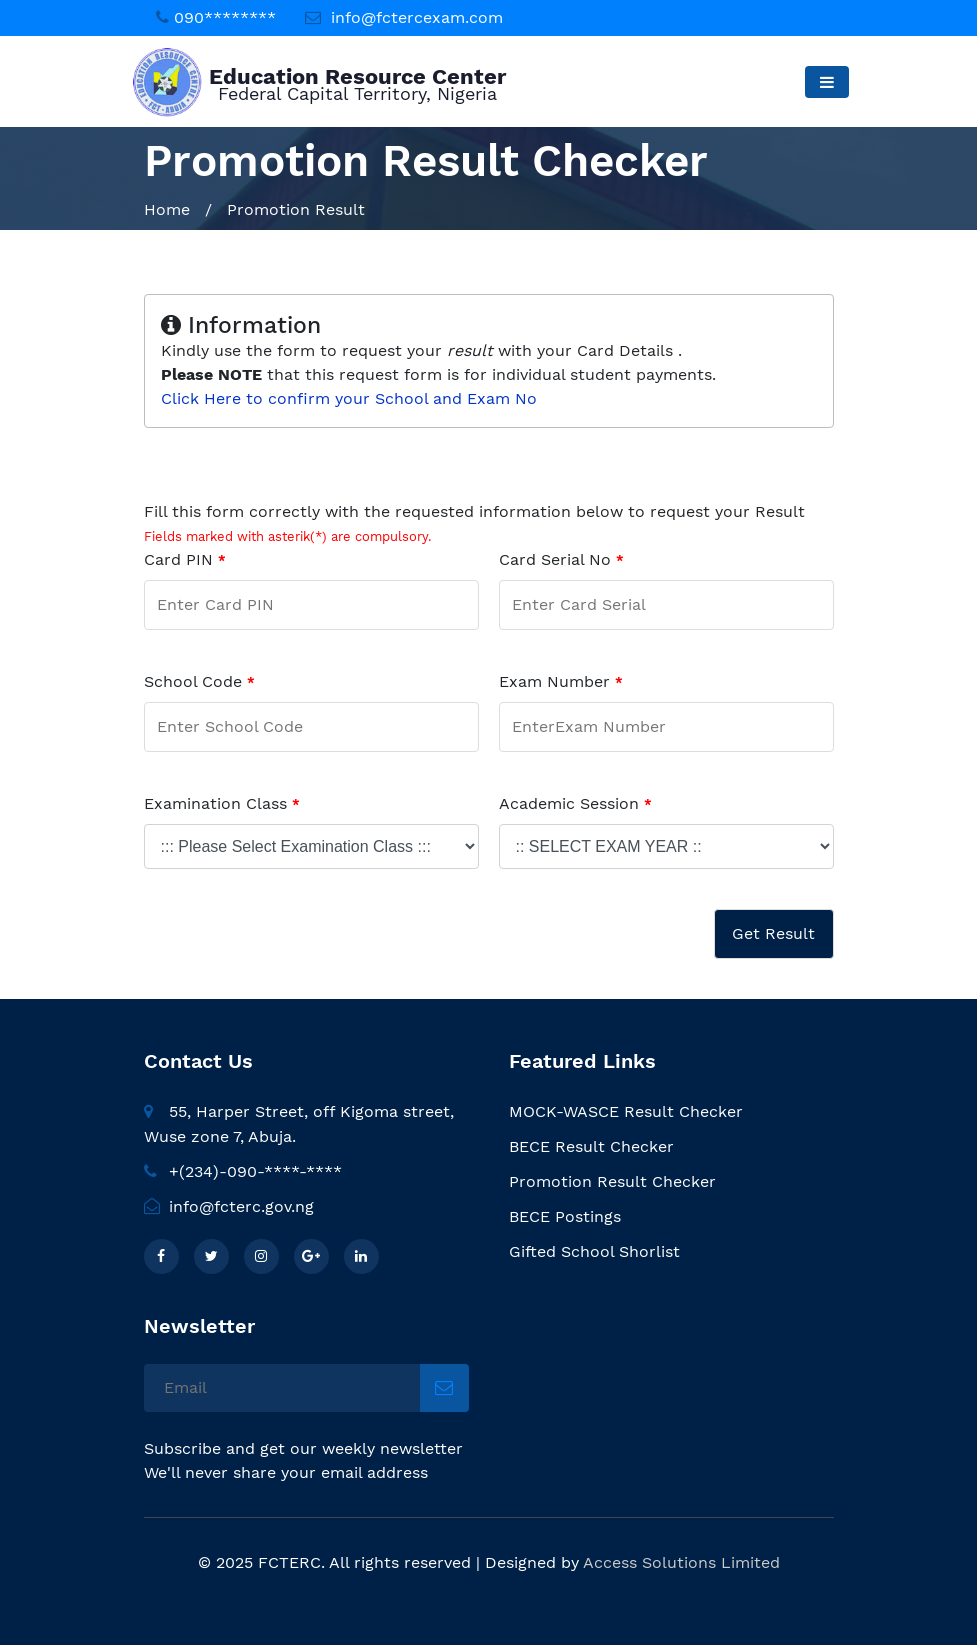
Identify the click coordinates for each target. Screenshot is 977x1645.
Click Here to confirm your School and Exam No (349, 398)
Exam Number (561, 681)
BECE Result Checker (591, 1146)
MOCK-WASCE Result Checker (626, 1111)
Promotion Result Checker (612, 1181)
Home (167, 209)
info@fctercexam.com (417, 17)
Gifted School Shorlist (594, 1251)
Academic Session (575, 803)
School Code (199, 681)
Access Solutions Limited (681, 1562)
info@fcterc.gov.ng (229, 1206)
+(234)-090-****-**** (243, 1171)
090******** (225, 17)
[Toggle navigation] (826, 82)
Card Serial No (561, 559)
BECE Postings (565, 1216)
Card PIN (185, 559)
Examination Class (222, 803)
